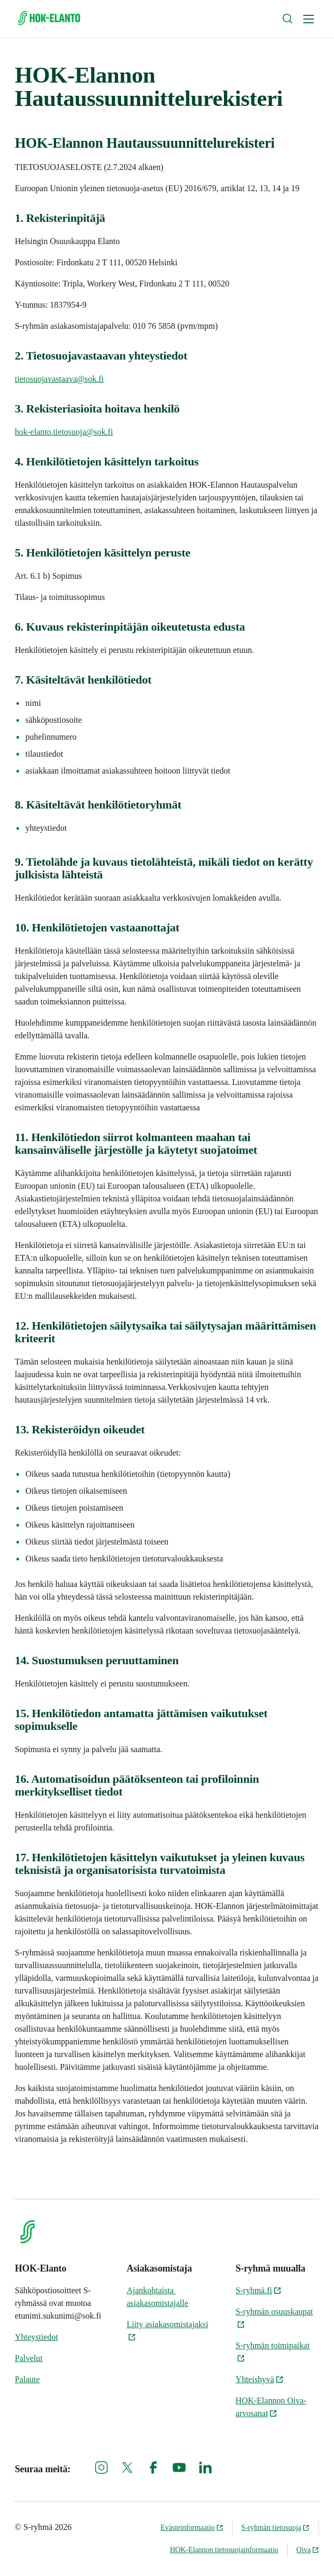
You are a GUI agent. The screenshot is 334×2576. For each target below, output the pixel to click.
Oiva (307, 2550)
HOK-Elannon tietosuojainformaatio (224, 2550)
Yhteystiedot (36, 2336)
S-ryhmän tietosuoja (275, 2528)
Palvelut (28, 2358)
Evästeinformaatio (191, 2528)
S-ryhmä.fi (259, 2290)
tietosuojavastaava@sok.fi (59, 378)
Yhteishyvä (260, 2379)
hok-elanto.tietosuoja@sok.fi (64, 431)
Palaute (27, 2379)
